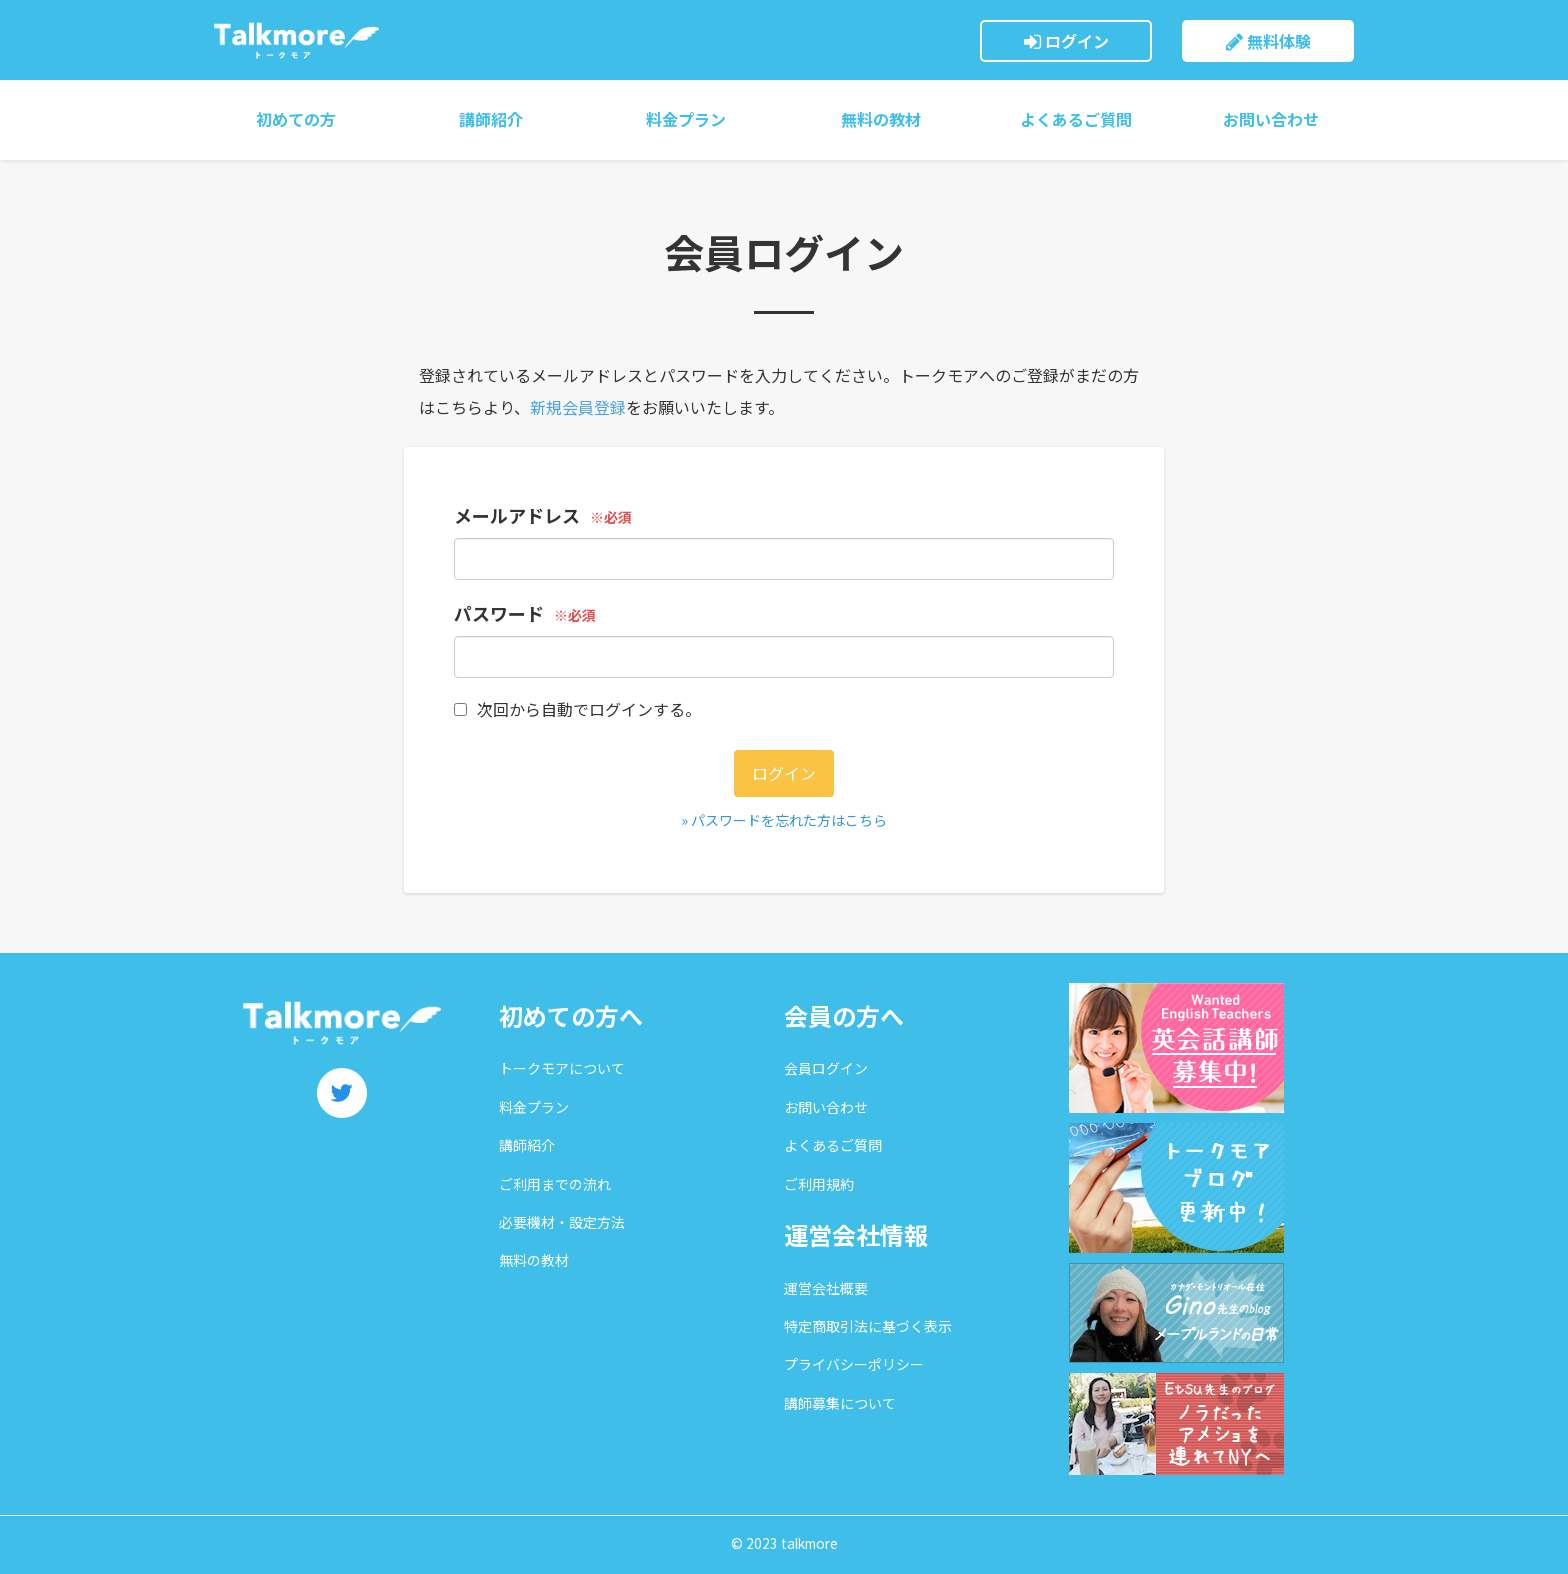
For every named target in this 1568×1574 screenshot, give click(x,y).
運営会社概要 (826, 1288)
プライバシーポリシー (854, 1364)
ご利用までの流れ (555, 1184)
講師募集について (840, 1403)
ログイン (1066, 41)
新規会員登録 (578, 407)
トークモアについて (562, 1068)
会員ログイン (826, 1068)
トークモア (296, 40)
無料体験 (1268, 41)
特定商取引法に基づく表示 (868, 1326)
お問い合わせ (1271, 119)
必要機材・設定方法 (562, 1222)
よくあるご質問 (1076, 119)
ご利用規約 (819, 1184)
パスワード (499, 613)
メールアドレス (517, 515)
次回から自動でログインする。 (577, 709)
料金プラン (686, 119)
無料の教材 (881, 119)
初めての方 (296, 119)
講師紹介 (491, 119)
